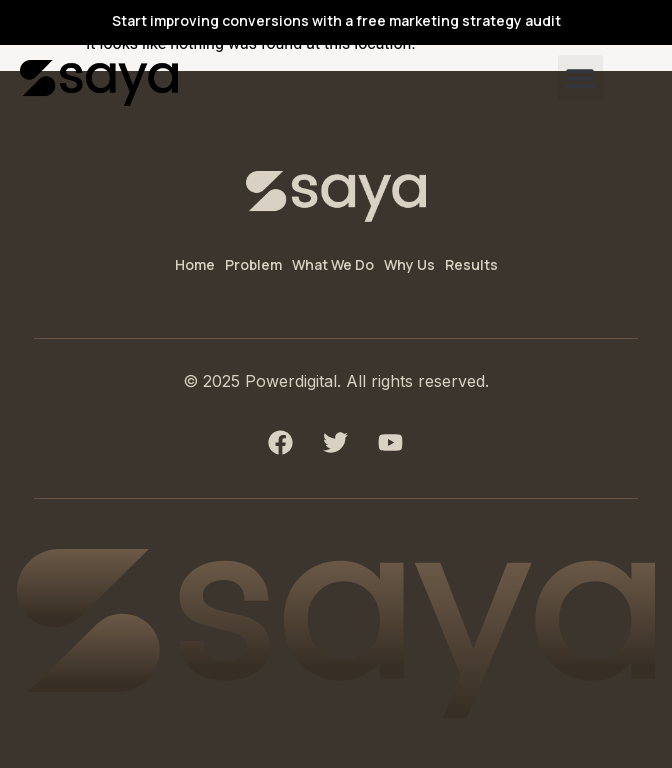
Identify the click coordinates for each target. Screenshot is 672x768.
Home (195, 264)
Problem (253, 264)
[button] (580, 77)
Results (471, 264)
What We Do (333, 264)
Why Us (409, 264)
